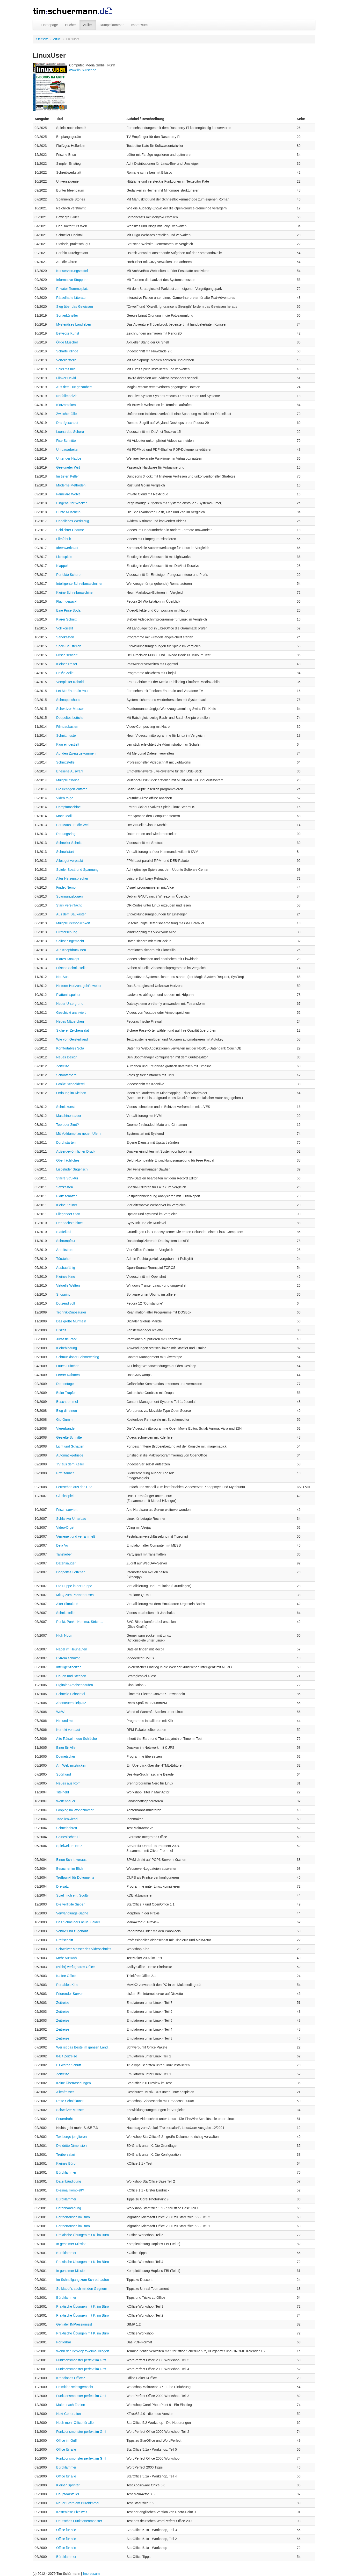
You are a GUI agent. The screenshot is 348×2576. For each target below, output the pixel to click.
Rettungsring (65, 834)
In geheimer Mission (71, 2244)
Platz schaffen (67, 1196)
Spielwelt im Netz (69, 1846)
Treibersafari (65, 2154)
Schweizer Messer (70, 709)
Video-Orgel (65, 1527)
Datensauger (66, 1563)
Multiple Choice (68, 780)
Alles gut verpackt (69, 861)
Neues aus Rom (68, 1783)
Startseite (42, 39)
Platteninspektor (68, 995)
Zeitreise (62, 1066)
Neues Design (67, 1057)
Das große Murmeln (71, 1321)
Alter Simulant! (67, 1604)
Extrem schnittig (68, 1658)
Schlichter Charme (70, 530)
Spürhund (63, 1774)
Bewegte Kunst (67, 333)
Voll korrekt (64, 628)
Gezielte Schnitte (69, 1437)
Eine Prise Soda (68, 610)
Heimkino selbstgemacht (74, 2387)
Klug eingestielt (67, 744)
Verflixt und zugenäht (72, 1931)
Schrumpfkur (65, 1241)
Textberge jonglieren (71, 2137)
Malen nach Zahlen (70, 2405)
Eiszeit (61, 1330)
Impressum (139, 25)
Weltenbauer (65, 1801)
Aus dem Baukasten (71, 914)
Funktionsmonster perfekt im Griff (81, 2360)
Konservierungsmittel (72, 271)
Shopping (63, 1294)
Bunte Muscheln (68, 512)
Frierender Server (69, 1994)
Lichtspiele (64, 557)
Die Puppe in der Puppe (74, 1586)
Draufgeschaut (67, 423)
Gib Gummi (64, 1419)
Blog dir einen (66, 1411)
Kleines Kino (65, 1276)
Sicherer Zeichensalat (72, 1030)
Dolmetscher (65, 1756)
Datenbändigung (68, 2181)
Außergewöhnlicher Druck (75, 1151)
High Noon (64, 1635)
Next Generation (68, 2414)
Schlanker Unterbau (71, 1518)
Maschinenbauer (68, 1116)
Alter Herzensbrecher (72, 878)
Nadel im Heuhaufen (71, 1649)
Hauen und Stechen (71, 1676)
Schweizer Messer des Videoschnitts (83, 1949)
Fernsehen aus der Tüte (74, 1487)
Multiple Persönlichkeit (73, 923)
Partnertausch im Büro (73, 2217)
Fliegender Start (68, 1214)
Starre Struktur (67, 1178)
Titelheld (62, 1792)
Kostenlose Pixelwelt (71, 2512)
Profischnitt (64, 1940)
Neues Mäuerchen (70, 1021)
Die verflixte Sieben (71, 1904)
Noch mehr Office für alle (75, 2423)
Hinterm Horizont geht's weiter (79, 986)
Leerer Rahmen (68, 1375)
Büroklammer (66, 2172)
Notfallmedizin (67, 396)
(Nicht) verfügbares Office (75, 1967)
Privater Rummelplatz (72, 289)
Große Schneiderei (70, 1084)
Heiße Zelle (65, 673)
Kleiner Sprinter (68, 2485)
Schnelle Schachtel (70, 1694)
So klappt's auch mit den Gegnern (81, 2289)
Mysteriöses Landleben (73, 324)
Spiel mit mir (65, 369)
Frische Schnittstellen (72, 968)
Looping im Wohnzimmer (75, 1810)
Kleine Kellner (66, 1205)
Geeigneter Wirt (68, 467)
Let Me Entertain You (72, 691)
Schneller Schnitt (69, 843)
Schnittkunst (65, 1107)
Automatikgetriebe (70, 1455)
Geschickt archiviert (71, 1012)
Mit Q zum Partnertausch (75, 1595)
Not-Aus (62, 977)
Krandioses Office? (70, 2378)
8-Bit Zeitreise (66, 2056)
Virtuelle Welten (68, 1285)
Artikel (88, 25)
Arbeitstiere (64, 1250)
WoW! (60, 1712)
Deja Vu (62, 1545)
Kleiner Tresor (66, 664)
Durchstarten (66, 1142)
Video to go (64, 798)
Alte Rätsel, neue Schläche (76, 1739)
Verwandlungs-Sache (72, 1913)
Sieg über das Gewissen (74, 306)
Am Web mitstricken (71, 1765)
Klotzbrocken (66, 405)
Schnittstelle (65, 762)
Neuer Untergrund (69, 1004)
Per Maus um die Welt (72, 825)
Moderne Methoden (71, 485)
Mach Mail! (64, 816)
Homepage (49, 25)
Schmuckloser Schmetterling (77, 1357)
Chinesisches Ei (68, 1837)
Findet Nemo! (66, 887)
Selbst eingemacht (70, 941)
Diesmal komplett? (70, 2190)
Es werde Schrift (68, 2065)
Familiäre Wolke (68, 494)
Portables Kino (67, 1985)
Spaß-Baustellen (68, 646)
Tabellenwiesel (67, 1819)
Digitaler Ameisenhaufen (74, 1685)
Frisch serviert (67, 655)
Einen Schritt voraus (71, 1860)
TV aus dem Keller (70, 1464)
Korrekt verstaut (68, 1730)
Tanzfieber (64, 1554)
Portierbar (63, 2342)
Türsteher (63, 1259)
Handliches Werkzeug (72, 521)
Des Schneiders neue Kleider (78, 1922)
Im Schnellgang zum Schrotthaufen (82, 2280)
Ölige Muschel (67, 342)
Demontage (65, 1384)
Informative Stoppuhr (72, 280)
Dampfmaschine (68, 807)
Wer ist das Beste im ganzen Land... (83, 2047)
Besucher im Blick (69, 1868)
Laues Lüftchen (68, 1366)
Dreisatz (62, 1886)
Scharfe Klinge (67, 351)
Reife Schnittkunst (70, 2101)
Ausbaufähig (65, 1268)
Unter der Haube (68, 458)
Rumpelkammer (112, 25)
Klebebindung (66, 1348)
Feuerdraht (64, 2119)
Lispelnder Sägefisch (72, 1169)
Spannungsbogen (69, 896)
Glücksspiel (65, 1496)
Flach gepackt (66, 601)
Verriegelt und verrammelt (75, 1536)
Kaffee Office (66, 1976)
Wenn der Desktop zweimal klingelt (82, 2351)
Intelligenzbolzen (68, 1667)
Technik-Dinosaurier (71, 1312)
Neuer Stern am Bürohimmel (77, 2503)
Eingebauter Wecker (71, 503)
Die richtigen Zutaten (71, 789)
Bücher (70, 25)
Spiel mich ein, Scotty (72, 1895)
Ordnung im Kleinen (71, 1093)
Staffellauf (63, 1232)
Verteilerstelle (66, 360)
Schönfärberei (66, 1075)
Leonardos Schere (70, 432)
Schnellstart (65, 852)
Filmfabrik (63, 539)
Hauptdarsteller (67, 2494)
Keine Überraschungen (73, 2083)
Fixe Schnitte (66, 440)
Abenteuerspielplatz (71, 1703)
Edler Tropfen (66, 1393)
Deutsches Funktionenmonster (79, 2521)
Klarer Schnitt (66, 619)
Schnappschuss (68, 700)
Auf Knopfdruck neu (71, 950)
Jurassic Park (66, 1339)
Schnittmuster (66, 735)
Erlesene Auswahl (69, 771)
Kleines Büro (65, 2163)
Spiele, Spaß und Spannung (77, 869)
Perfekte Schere (68, 575)
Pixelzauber (65, 1473)
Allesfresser (65, 2092)
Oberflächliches (68, 1160)
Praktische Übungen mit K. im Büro (82, 2235)
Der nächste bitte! (69, 1223)
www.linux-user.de (82, 70)
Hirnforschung (66, 932)
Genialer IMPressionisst (74, 2324)
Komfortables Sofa (70, 1048)
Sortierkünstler (67, 315)
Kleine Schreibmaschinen (75, 592)
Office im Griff (66, 2440)
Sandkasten (65, 637)
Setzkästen (64, 1187)
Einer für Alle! (66, 1747)
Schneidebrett (66, 1828)
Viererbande (65, 1428)
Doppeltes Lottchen (71, 718)
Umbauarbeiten (68, 449)
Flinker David (66, 378)
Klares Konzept (67, 959)
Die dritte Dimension (71, 2146)
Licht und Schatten (70, 1446)
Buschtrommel (67, 1402)
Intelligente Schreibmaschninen (79, 583)
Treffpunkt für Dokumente (75, 1877)
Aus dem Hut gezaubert (74, 387)
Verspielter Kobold (70, 682)
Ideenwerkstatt (67, 548)
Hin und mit (64, 1721)
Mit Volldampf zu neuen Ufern (78, 1133)
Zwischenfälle (66, 414)
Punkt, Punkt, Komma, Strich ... (79, 1622)
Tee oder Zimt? (67, 1125)
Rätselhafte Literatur (71, 298)
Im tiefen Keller (67, 476)
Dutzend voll (65, 1303)
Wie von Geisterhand (72, 1039)
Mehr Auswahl (67, 1958)
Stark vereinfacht (69, 905)
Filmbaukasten (67, 726)
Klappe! (62, 566)
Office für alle (66, 2449)
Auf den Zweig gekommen (76, 753)
